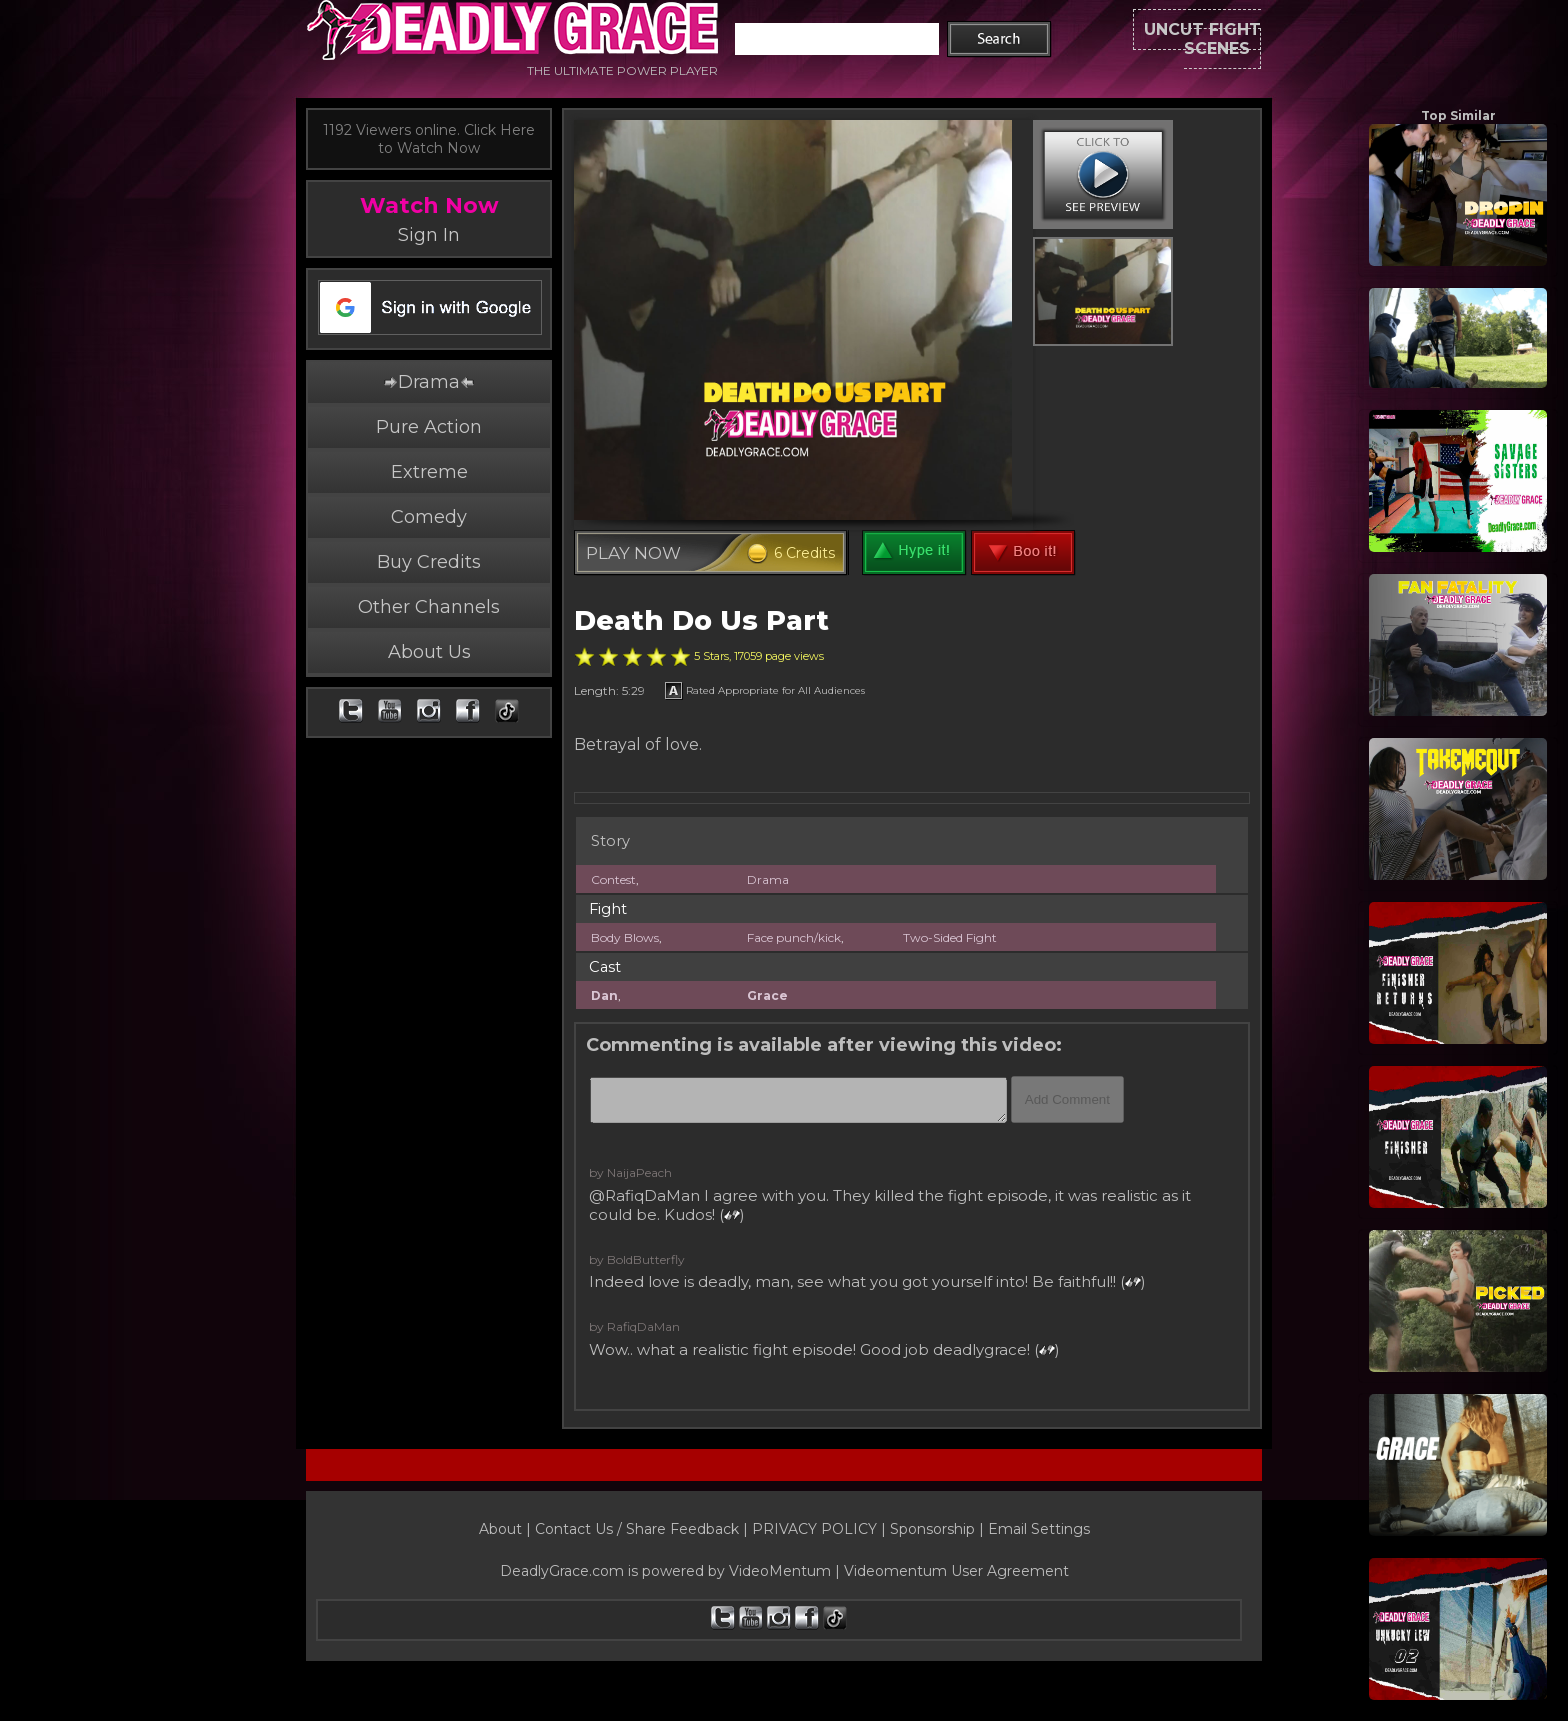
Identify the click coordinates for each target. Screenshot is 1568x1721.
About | (507, 1529)
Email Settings (1039, 1529)
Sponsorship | (939, 1529)
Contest (613, 879)
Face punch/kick (794, 937)
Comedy (429, 517)
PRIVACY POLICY (814, 1529)
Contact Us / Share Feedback (637, 1529)
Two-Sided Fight (950, 937)
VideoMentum (780, 1571)
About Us (429, 652)
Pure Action (429, 427)
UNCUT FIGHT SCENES (1156, 39)
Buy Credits (429, 562)
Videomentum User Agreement (956, 1571)
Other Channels (429, 607)
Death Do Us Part (701, 620)
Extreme (429, 472)
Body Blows (625, 937)
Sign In (429, 235)
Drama (429, 382)
